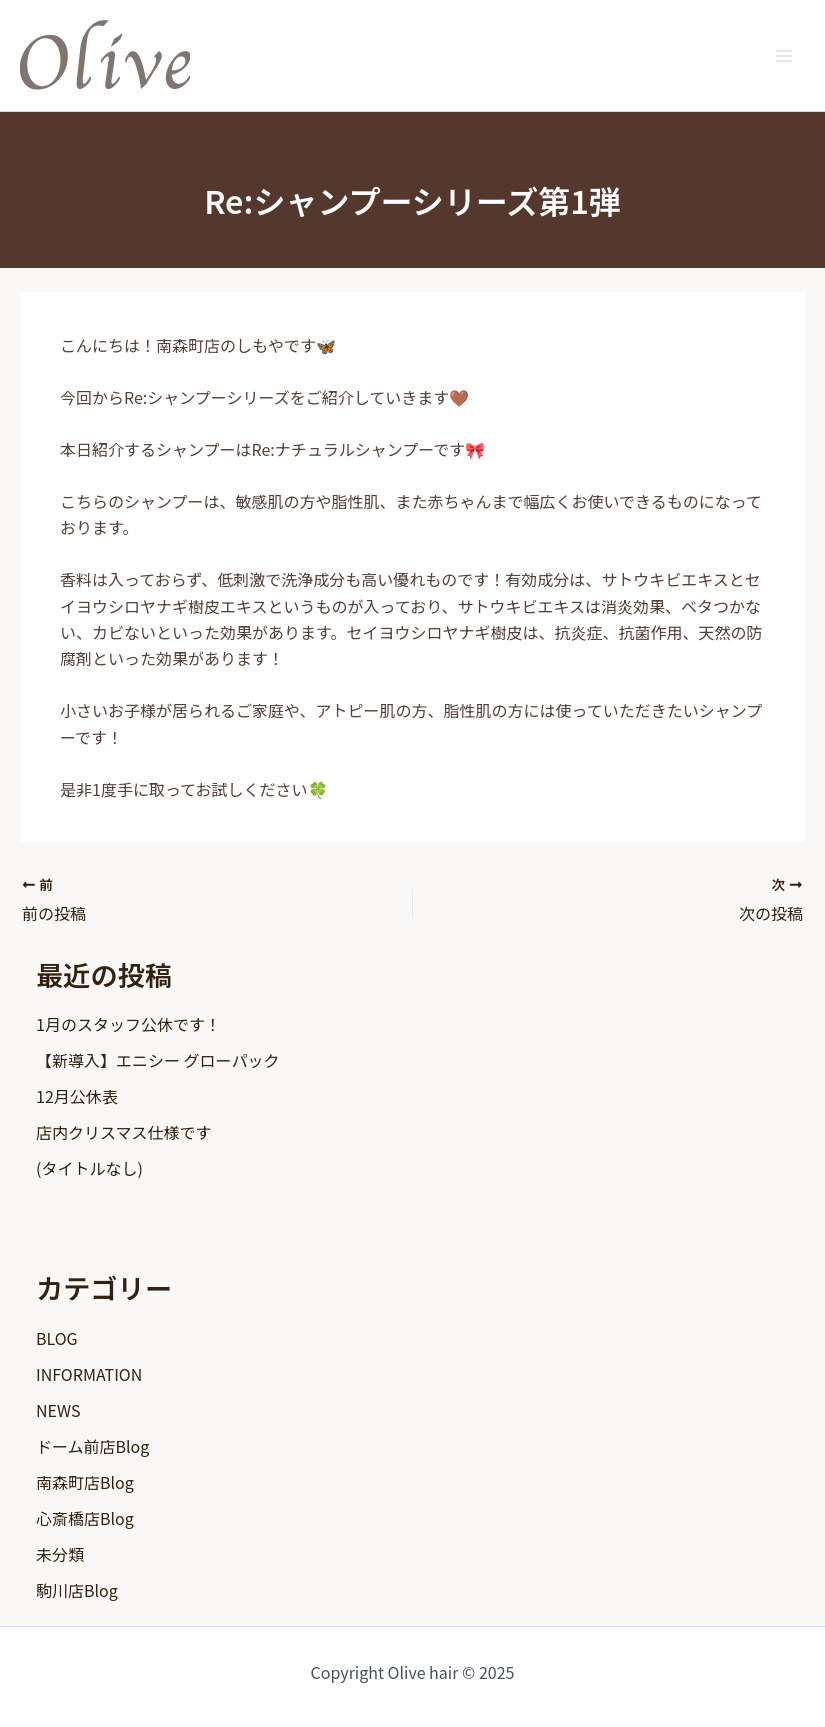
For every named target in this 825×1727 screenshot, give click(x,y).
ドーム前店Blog (92, 1446)
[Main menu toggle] (784, 55)
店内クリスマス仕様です (124, 1132)
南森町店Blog (85, 1482)
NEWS (58, 1410)
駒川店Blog (77, 1590)
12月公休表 (77, 1096)
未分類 (60, 1554)
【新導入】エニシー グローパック (157, 1060)
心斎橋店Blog (85, 1518)
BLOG (57, 1338)
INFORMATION (89, 1374)
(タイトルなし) (89, 1168)
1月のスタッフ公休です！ (128, 1024)
